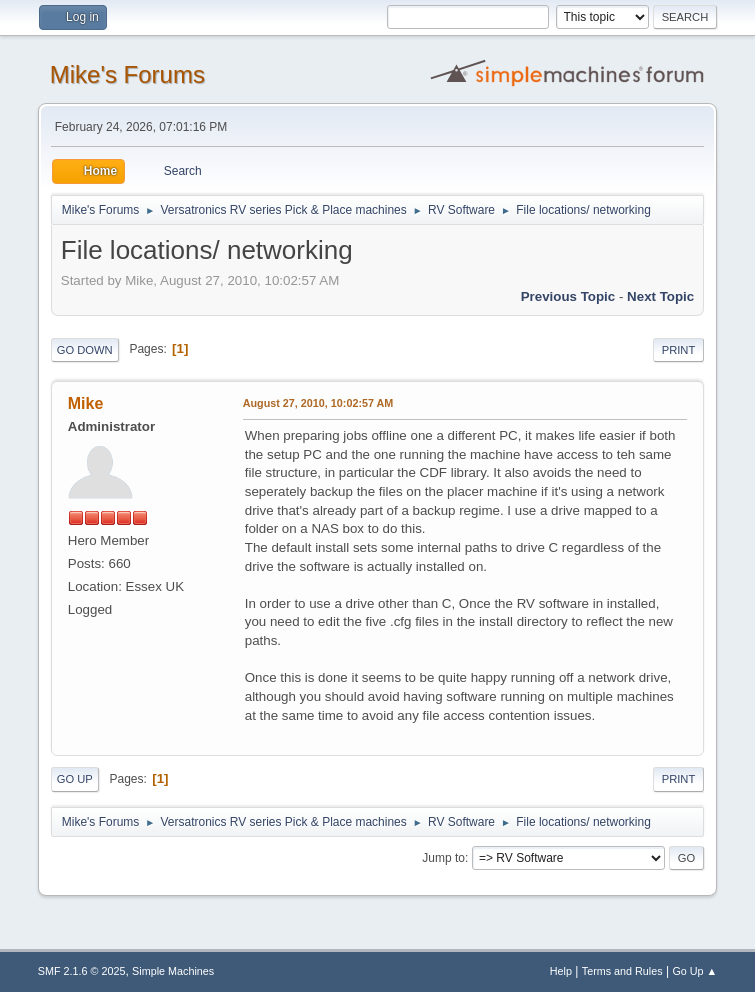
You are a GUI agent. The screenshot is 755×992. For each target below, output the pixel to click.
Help (561, 971)
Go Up (75, 779)
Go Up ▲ (694, 971)
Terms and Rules (622, 971)
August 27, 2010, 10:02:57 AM (318, 403)
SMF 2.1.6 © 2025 (82, 971)
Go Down (85, 350)
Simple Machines (173, 971)
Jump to (443, 858)
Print (679, 350)
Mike (86, 403)
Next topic (660, 296)
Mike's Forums (127, 74)
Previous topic (568, 296)
